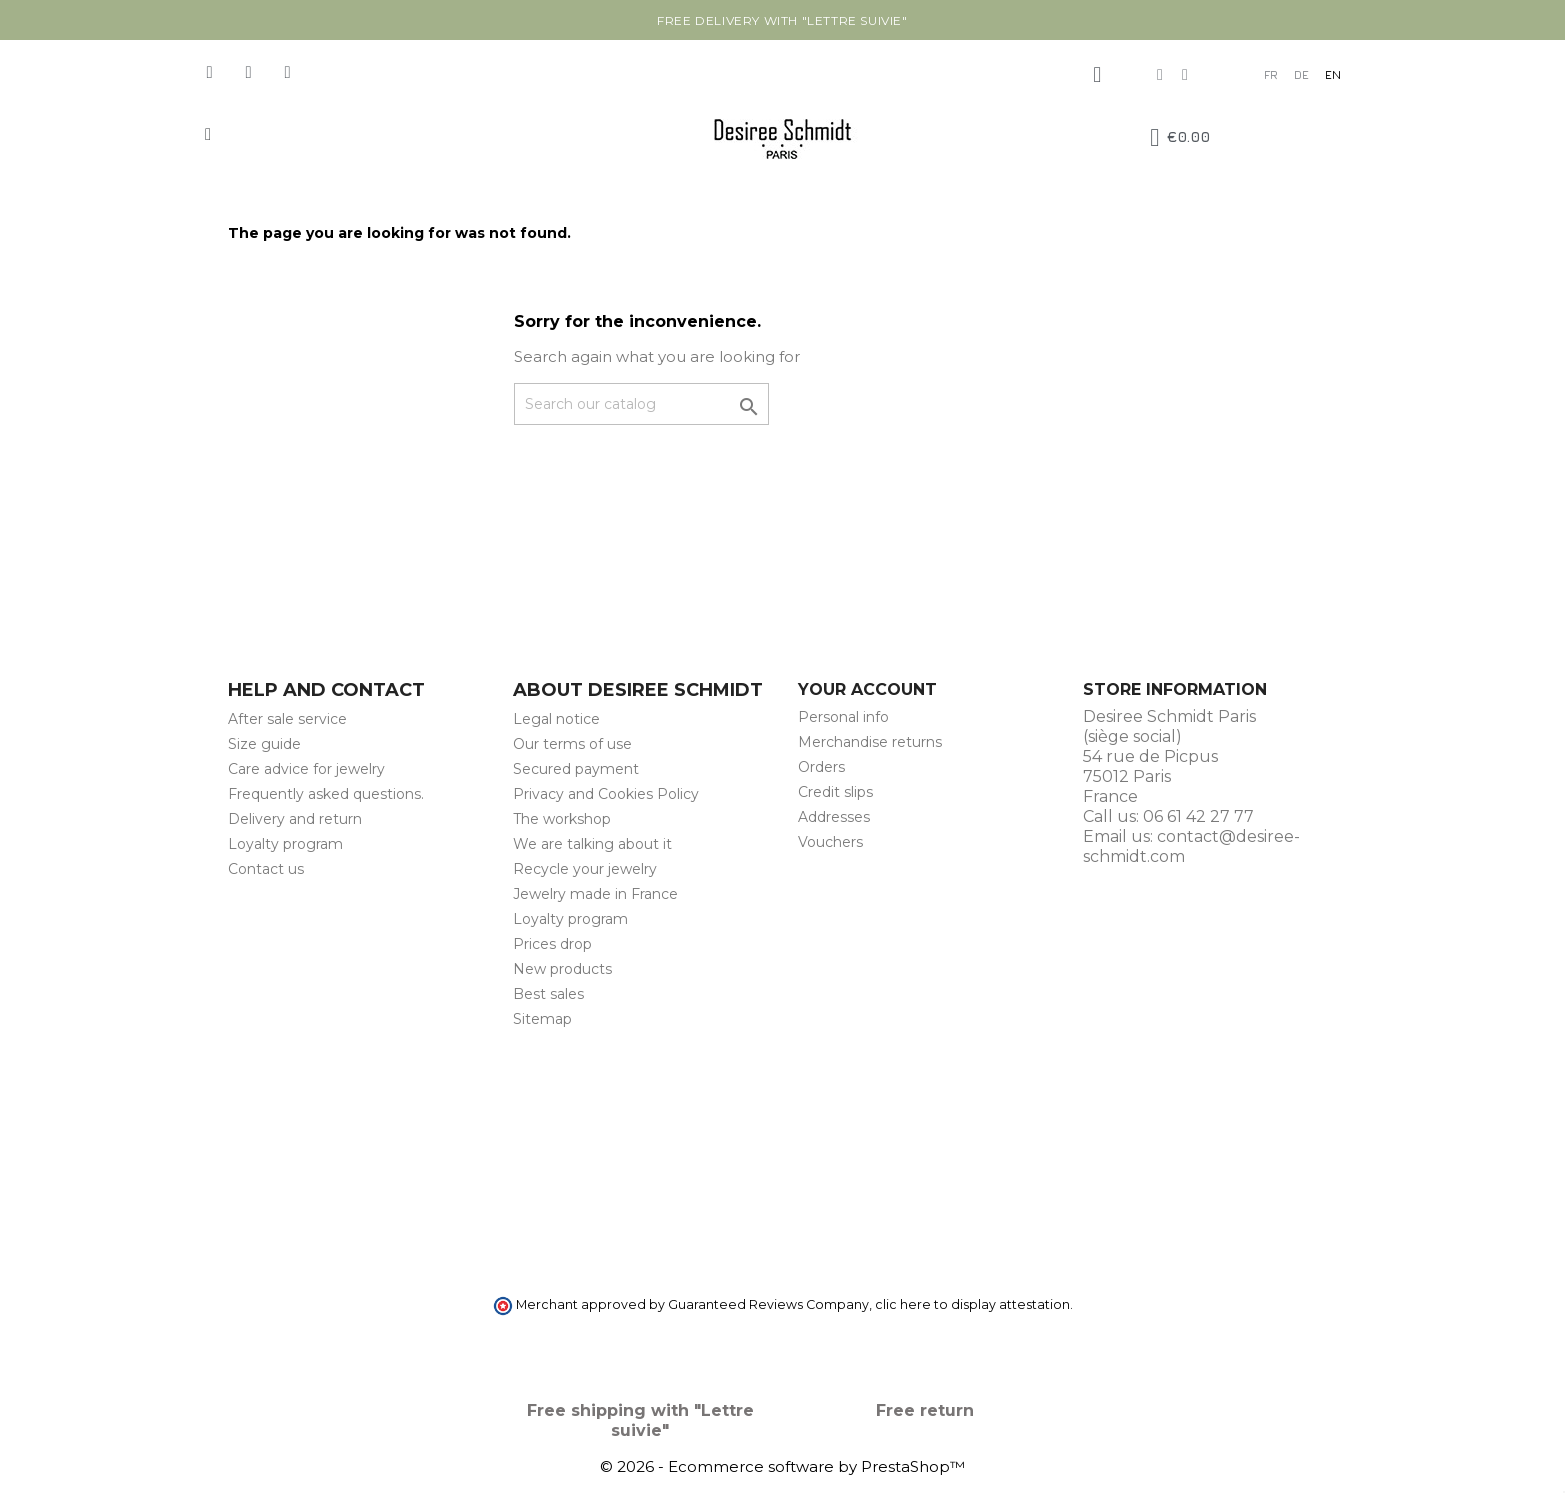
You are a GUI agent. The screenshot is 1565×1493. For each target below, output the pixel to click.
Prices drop (552, 944)
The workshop (562, 819)
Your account (867, 689)
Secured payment (576, 769)
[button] (208, 134)
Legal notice (556, 719)
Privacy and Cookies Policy (606, 794)
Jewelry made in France (595, 894)
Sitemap (542, 1019)
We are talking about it (592, 844)
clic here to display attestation (972, 1304)
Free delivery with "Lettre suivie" (782, 20)
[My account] (1097, 75)
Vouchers (830, 842)
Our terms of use (572, 744)
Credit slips (835, 792)
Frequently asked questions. (326, 794)
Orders (821, 767)
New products (562, 969)
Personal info (843, 717)
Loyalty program (285, 844)
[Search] (641, 404)
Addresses (834, 817)
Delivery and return (295, 819)
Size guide (264, 744)
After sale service (287, 719)
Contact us (266, 869)
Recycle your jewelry (585, 869)
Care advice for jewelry (306, 769)
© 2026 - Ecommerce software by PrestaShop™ (782, 1466)
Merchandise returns (870, 742)
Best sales (548, 994)
